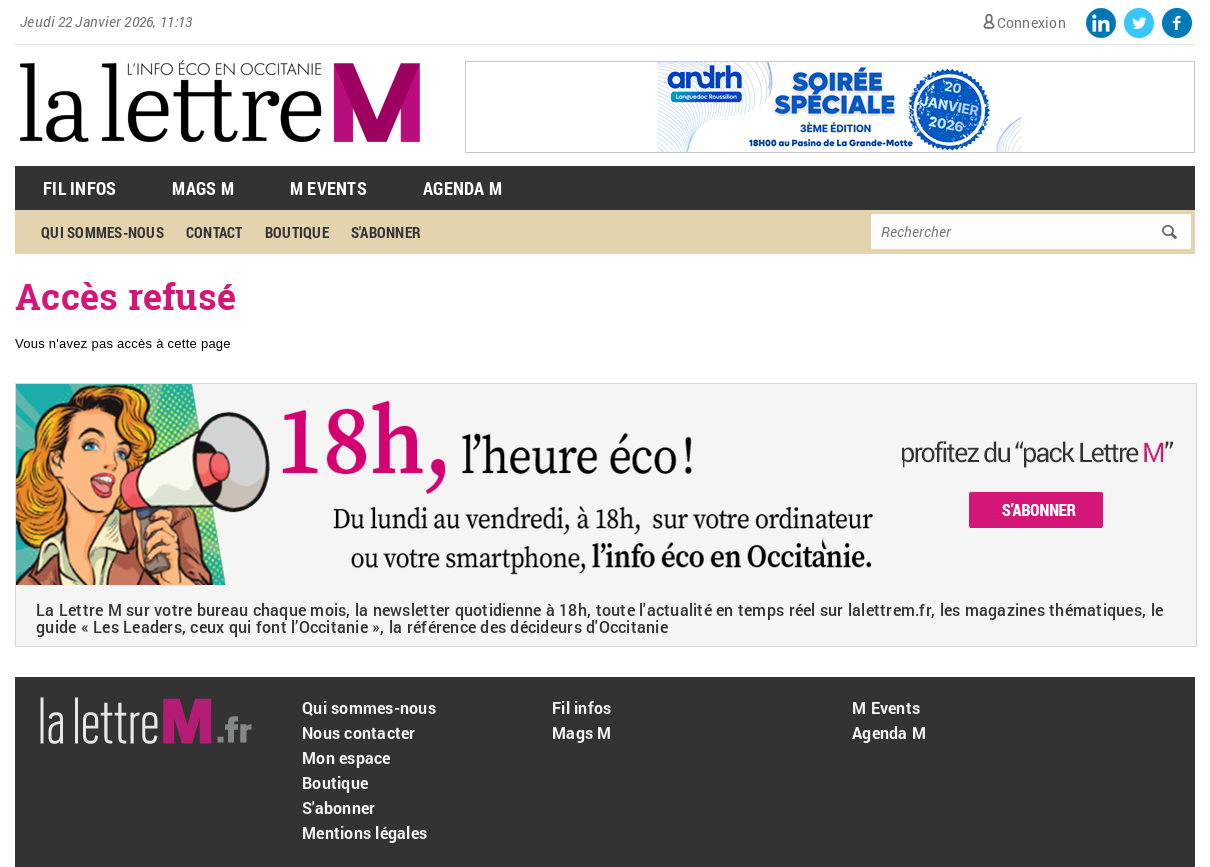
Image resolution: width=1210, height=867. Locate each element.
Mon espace (346, 757)
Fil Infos (79, 188)
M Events (328, 188)
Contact (214, 232)
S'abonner (386, 232)
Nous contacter (359, 732)
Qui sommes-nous (102, 232)
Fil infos (581, 707)
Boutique (297, 232)
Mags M (203, 188)
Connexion (1031, 22)
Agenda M (462, 188)
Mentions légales (364, 832)
